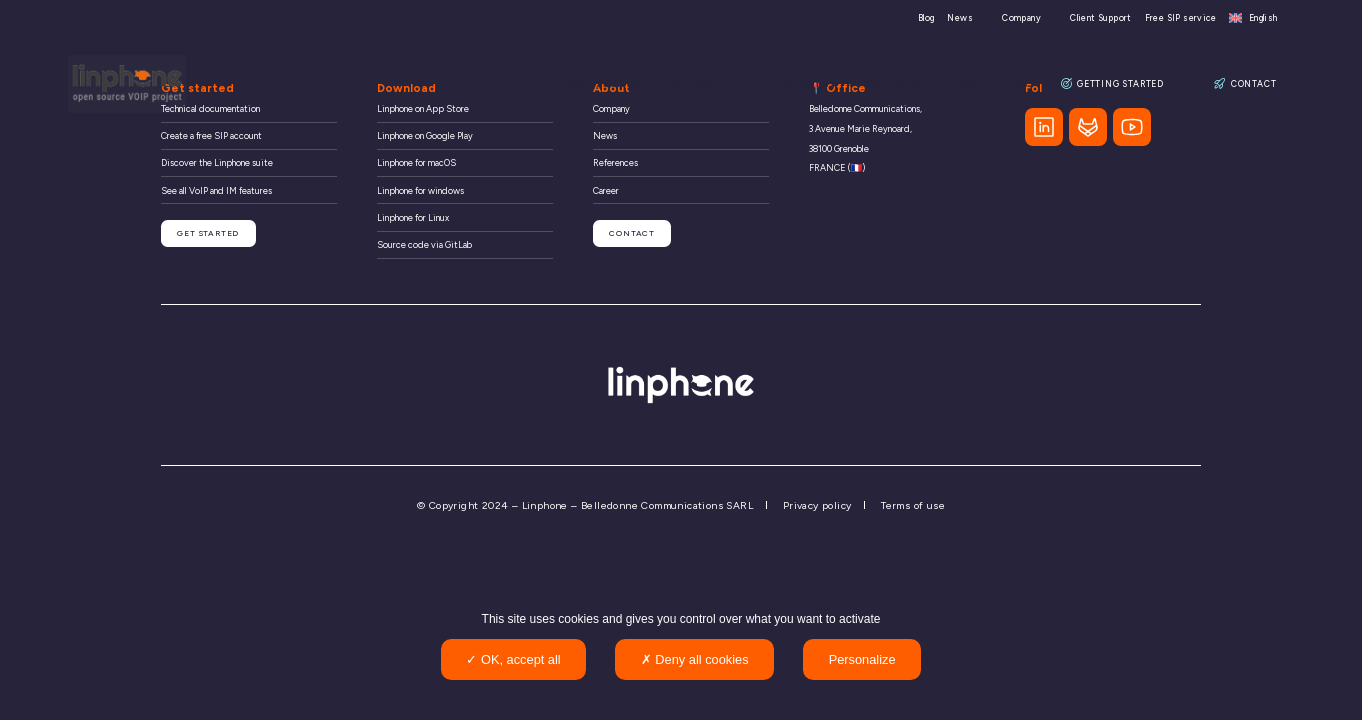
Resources (900, 84)
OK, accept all (513, 659)
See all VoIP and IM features (216, 190)
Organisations (603, 84)
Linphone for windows (420, 190)
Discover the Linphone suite (217, 162)
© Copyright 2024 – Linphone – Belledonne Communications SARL (585, 505)
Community (807, 84)
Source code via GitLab (424, 244)
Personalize (862, 659)
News (960, 18)
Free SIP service (1180, 18)
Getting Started (1113, 83)
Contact (1245, 83)
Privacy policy (817, 505)
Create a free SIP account (211, 135)
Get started (206, 231)
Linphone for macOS (416, 162)
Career (606, 190)
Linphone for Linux (413, 217)
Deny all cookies (695, 659)
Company (1021, 18)
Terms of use (913, 505)
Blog (926, 18)
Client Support (1101, 18)
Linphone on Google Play (425, 135)
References (995, 84)
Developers (709, 84)
